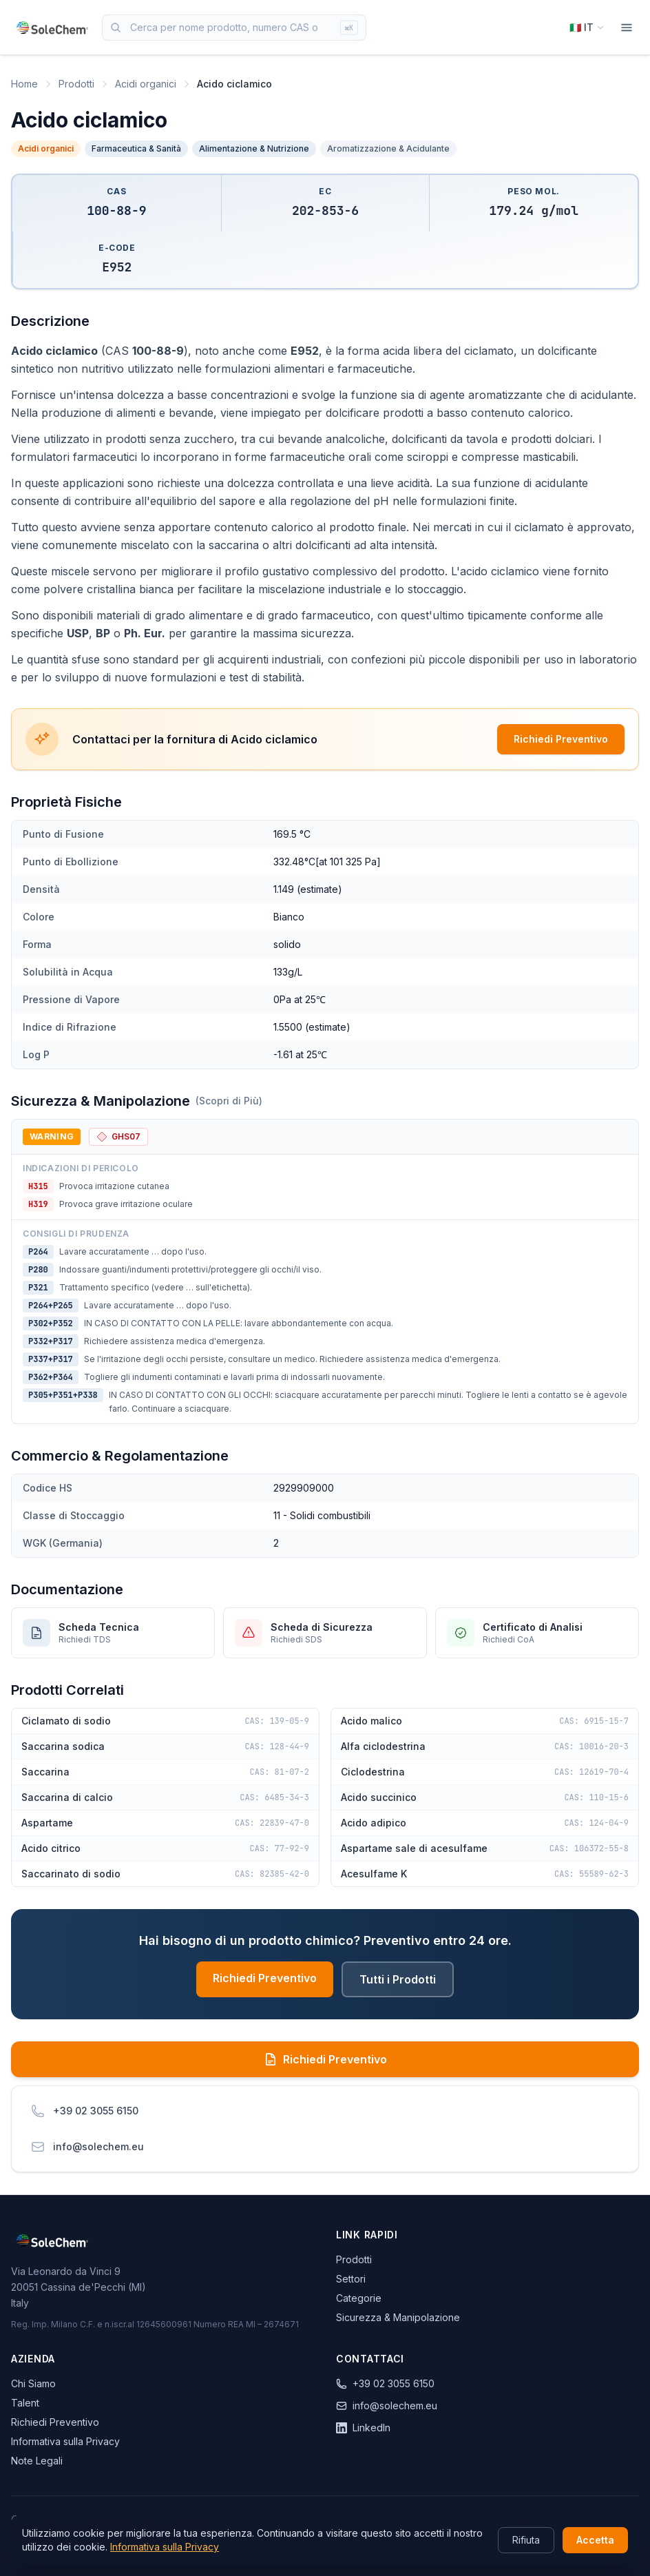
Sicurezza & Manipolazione (398, 2317)
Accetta (595, 2540)
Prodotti (76, 84)
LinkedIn (363, 2427)
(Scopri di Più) (229, 1100)
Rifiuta (526, 2540)
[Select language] (587, 27)
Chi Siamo (33, 2383)
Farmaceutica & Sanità (136, 148)
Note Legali (37, 2460)
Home (24, 84)
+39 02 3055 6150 (385, 2383)
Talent (25, 2403)
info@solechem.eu (386, 2405)
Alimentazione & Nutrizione (254, 148)
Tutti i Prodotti (397, 1979)
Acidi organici (145, 84)
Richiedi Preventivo (561, 739)
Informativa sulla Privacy (65, 2441)
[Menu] (626, 27)
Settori (351, 2279)
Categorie (358, 2298)
